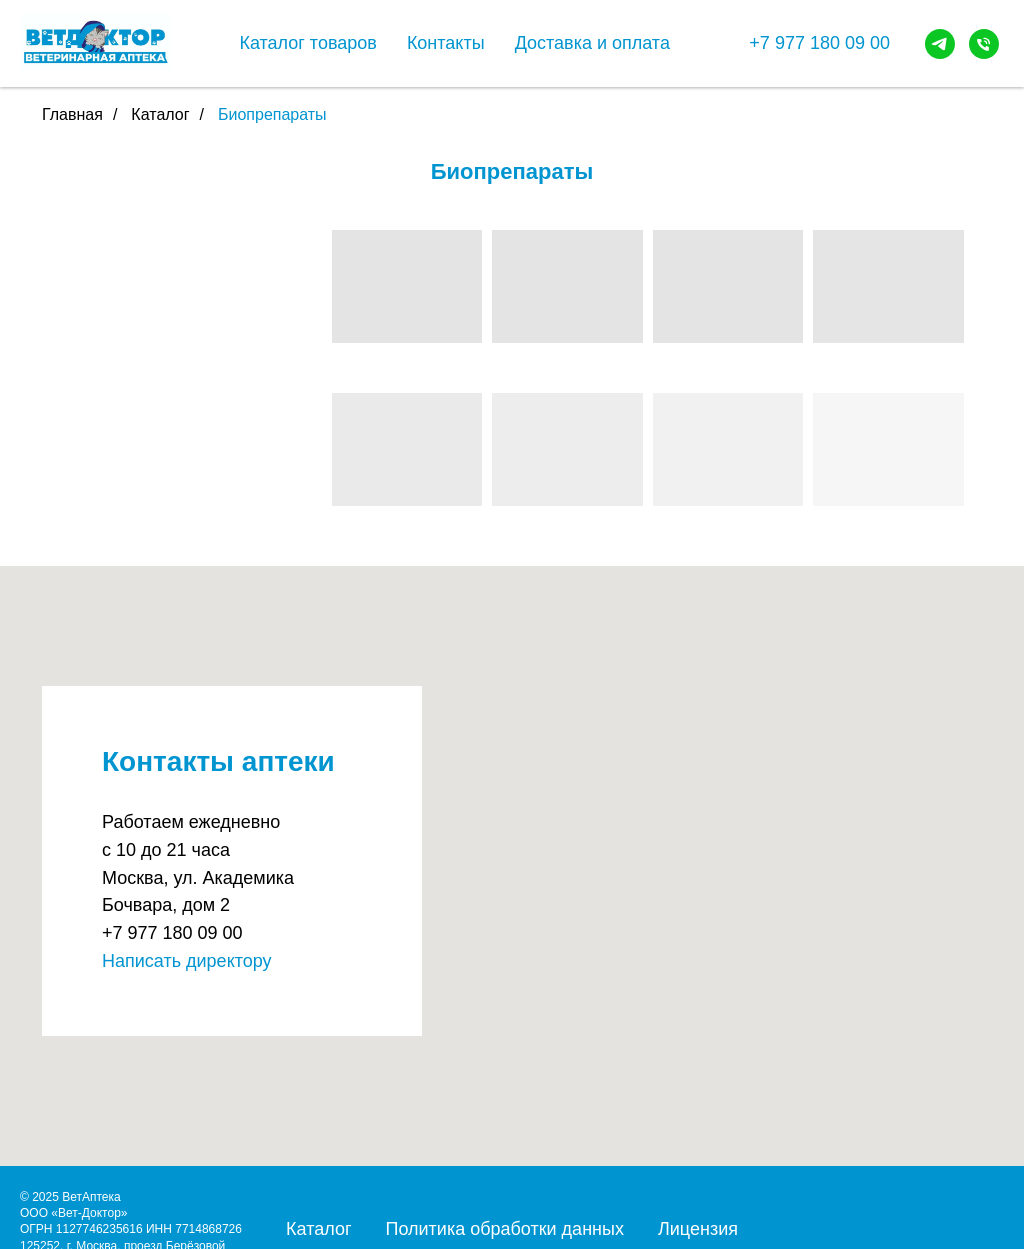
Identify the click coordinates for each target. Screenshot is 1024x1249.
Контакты (446, 43)
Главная (72, 114)
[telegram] (940, 44)
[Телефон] (984, 44)
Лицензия (698, 1229)
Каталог (160, 114)
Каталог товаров (307, 43)
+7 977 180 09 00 (819, 43)
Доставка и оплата (592, 43)
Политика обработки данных (504, 1229)
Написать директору (187, 961)
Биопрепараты (272, 114)
